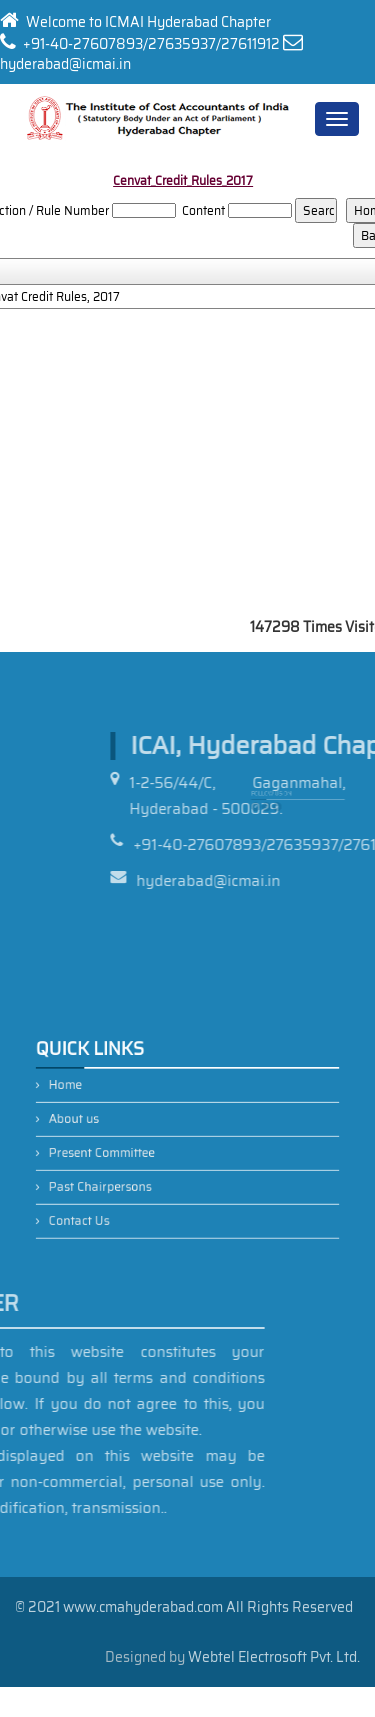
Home (91, 1096)
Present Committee (119, 1149)
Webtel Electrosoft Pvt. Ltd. (274, 1657)
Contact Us (102, 1203)
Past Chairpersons (118, 1176)
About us (97, 1123)
